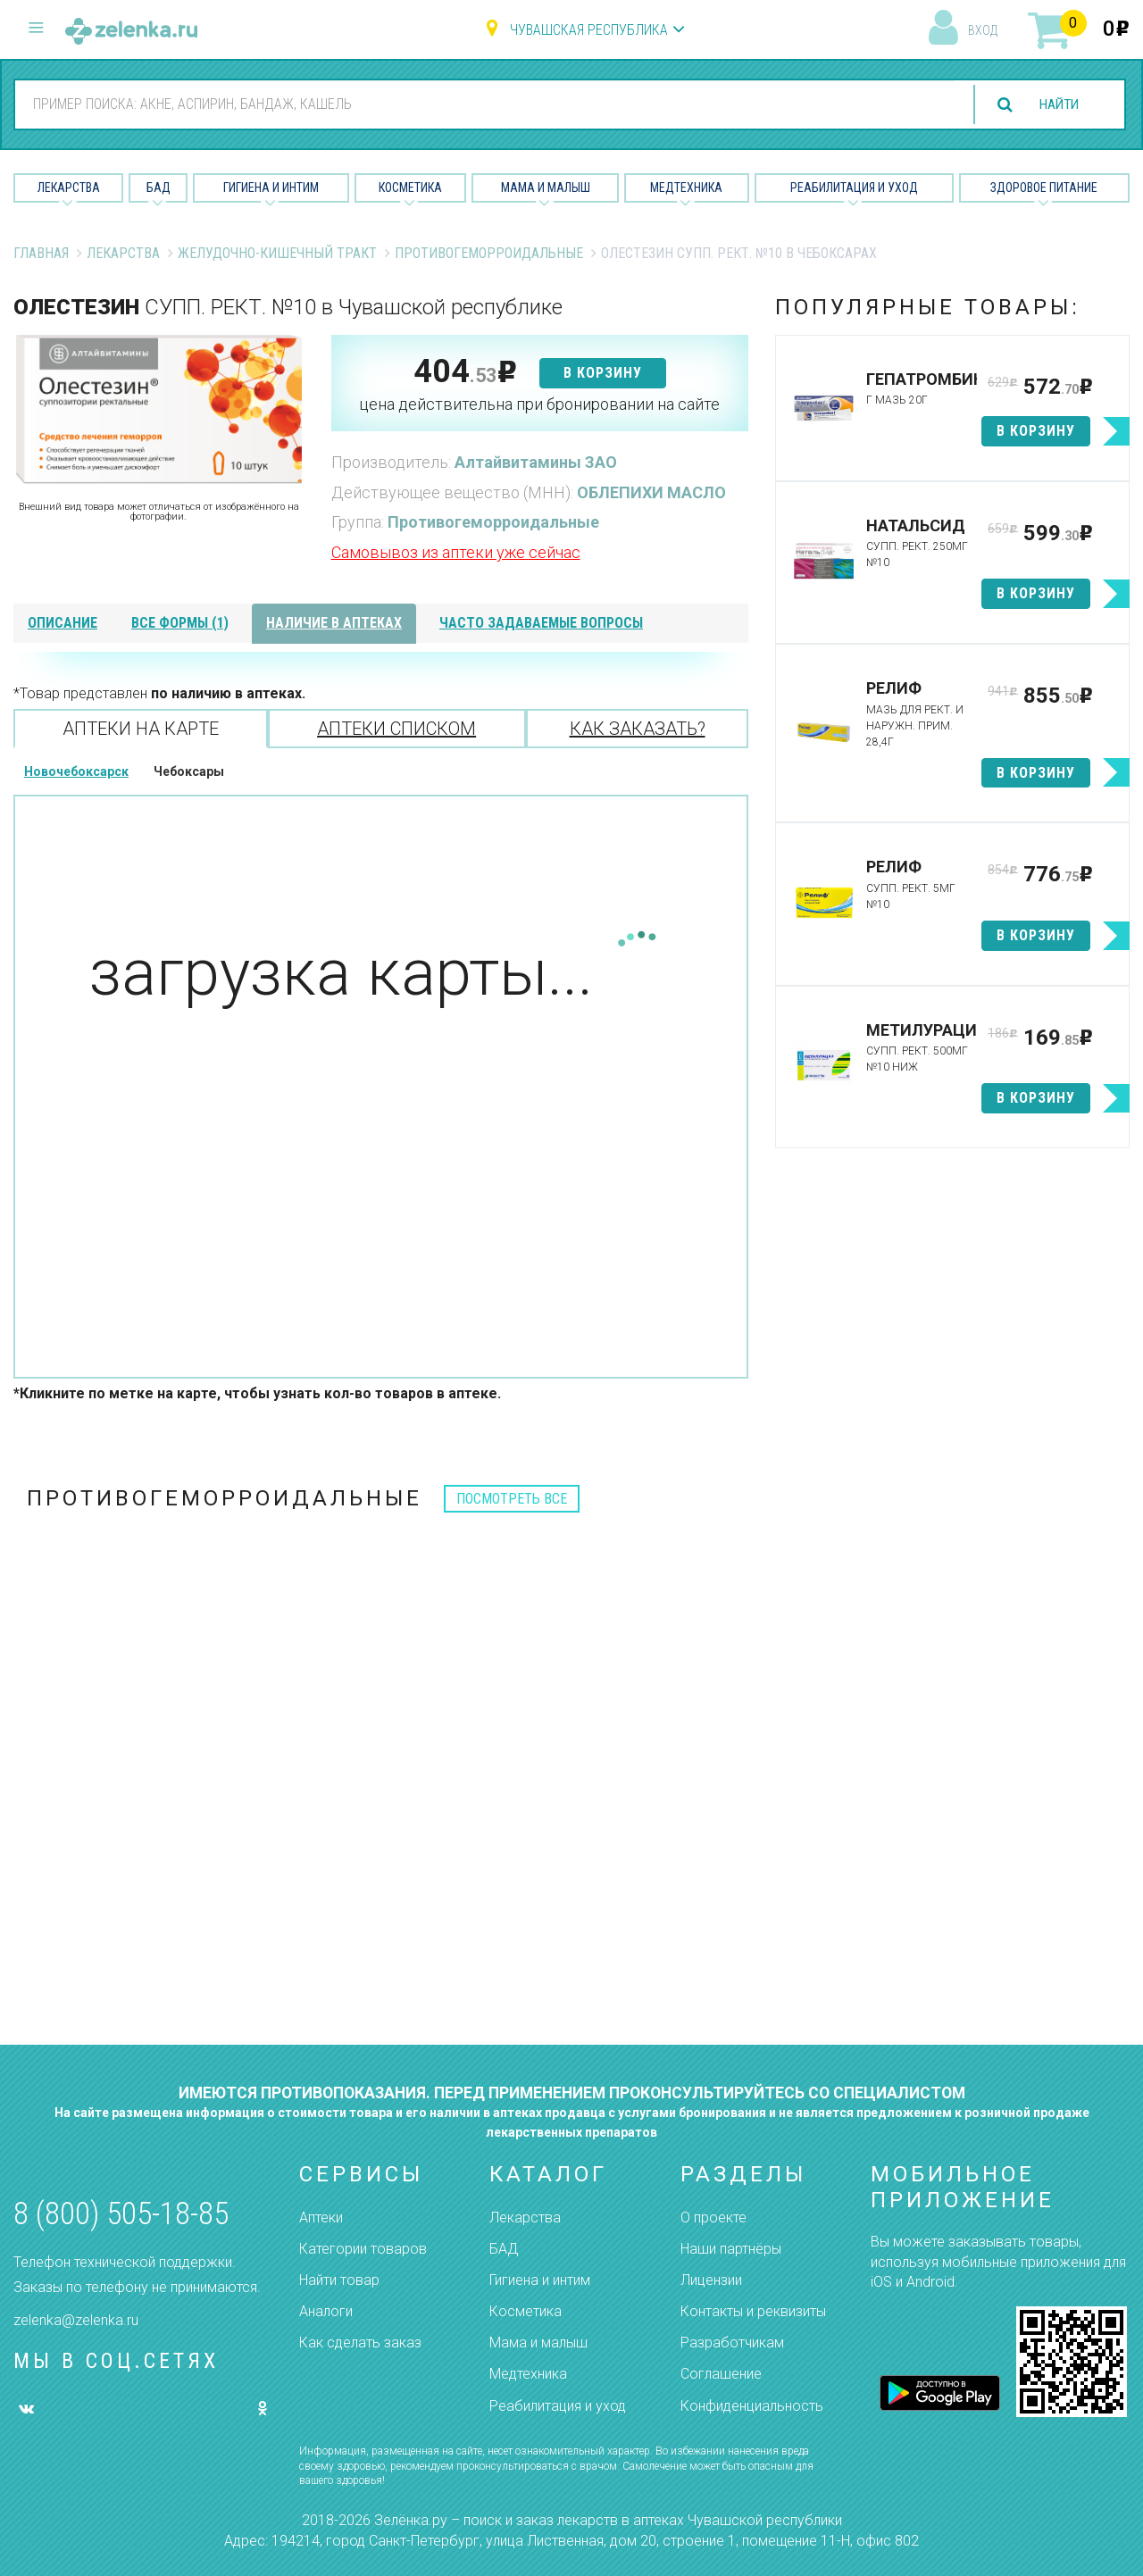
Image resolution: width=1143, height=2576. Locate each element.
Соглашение (721, 2373)
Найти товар (339, 2280)
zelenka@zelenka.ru (75, 2320)
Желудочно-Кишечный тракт (277, 253)
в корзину (602, 372)
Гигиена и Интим (271, 187)
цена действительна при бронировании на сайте (539, 404)
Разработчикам (732, 2342)
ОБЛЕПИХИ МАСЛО (651, 492)
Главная (41, 253)
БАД (158, 187)
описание (62, 622)
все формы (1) (180, 622)
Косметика (410, 187)
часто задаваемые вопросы (541, 622)
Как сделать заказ (360, 2342)
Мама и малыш (545, 187)
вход (982, 30)
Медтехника (686, 187)
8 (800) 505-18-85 (121, 2214)
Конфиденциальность (751, 2405)
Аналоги (326, 2311)
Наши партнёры (730, 2248)
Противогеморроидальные (489, 253)
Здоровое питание (1043, 187)
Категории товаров (363, 2248)
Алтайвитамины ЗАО (536, 462)
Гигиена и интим (539, 2280)
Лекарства (69, 187)
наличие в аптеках (334, 622)
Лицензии (711, 2280)
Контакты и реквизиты (753, 2311)
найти (1055, 104)
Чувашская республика (589, 29)
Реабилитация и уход (854, 187)
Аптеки (321, 2217)
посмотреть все (511, 1498)
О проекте (713, 2217)
